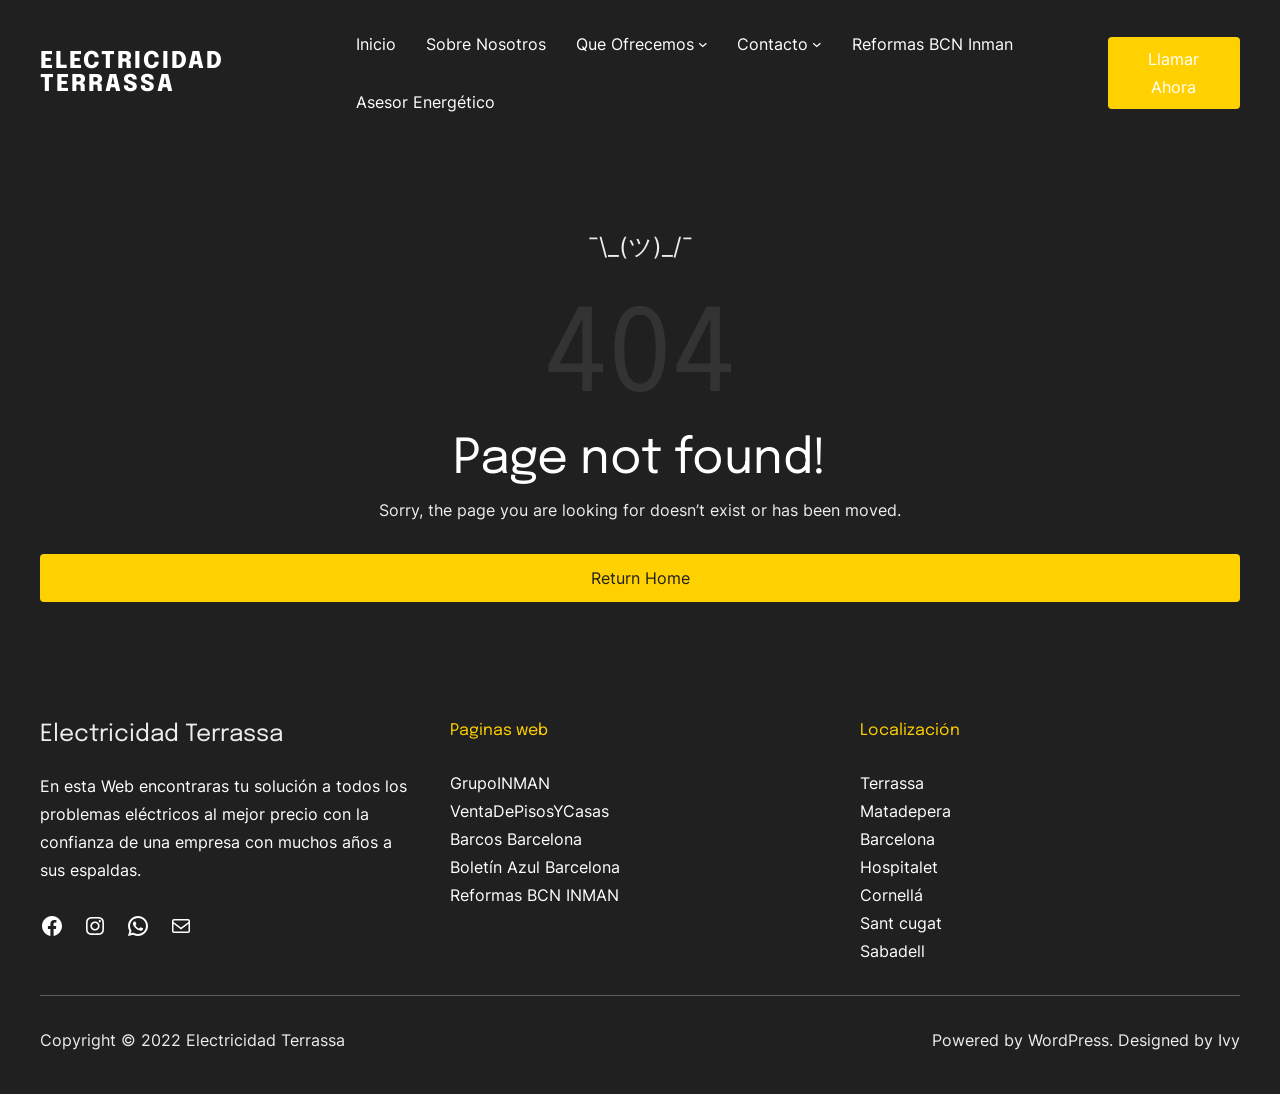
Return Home (640, 578)
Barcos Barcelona (516, 839)
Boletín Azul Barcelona (535, 867)
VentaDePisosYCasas (529, 811)
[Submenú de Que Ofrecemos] (703, 44)
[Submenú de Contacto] (817, 44)
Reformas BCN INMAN (534, 895)
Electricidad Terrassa (132, 73)
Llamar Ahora (1173, 73)
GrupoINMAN (500, 783)
